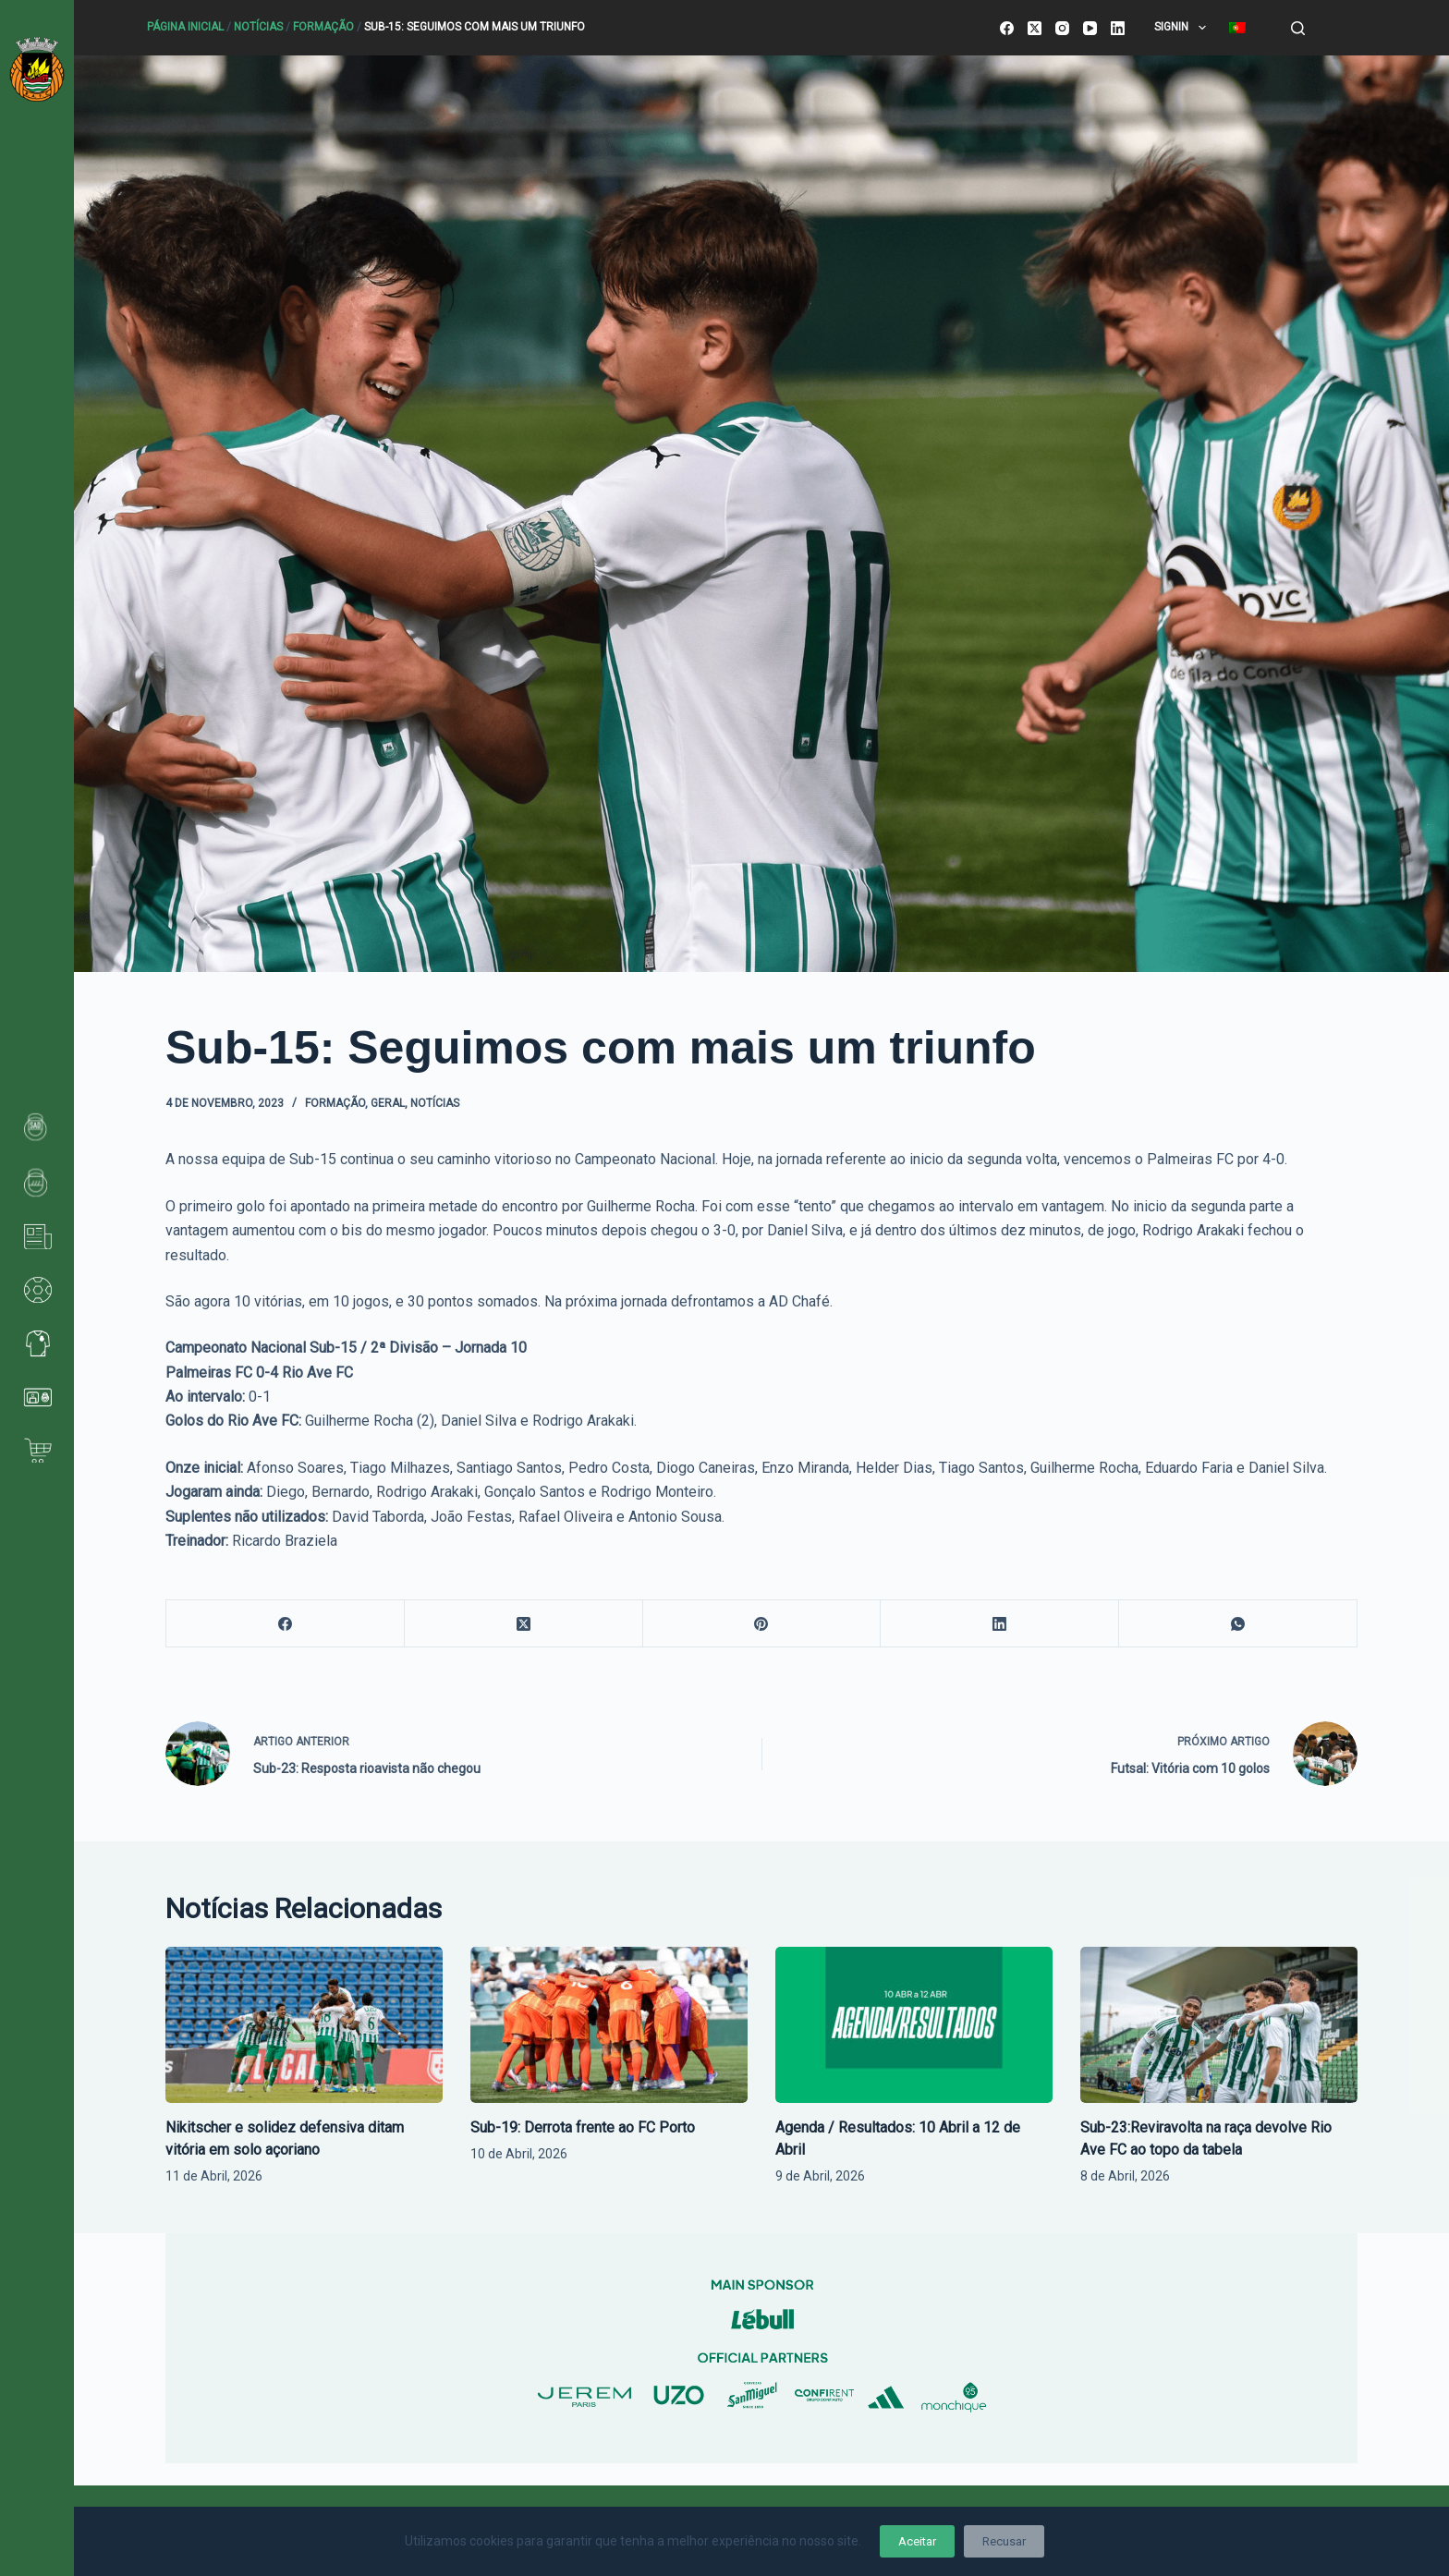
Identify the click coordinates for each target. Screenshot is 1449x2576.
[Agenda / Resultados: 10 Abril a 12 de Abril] (914, 2025)
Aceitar (917, 2541)
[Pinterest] (762, 1623)
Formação (323, 26)
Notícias (258, 26)
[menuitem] (1237, 27)
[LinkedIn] (1118, 28)
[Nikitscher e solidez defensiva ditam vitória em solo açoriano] (304, 2025)
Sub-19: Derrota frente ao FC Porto (582, 2127)
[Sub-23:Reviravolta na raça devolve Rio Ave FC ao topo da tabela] (1219, 2025)
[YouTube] (1090, 28)
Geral (388, 1103)
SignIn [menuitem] (1183, 28)
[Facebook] (1007, 28)
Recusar (1004, 2541)
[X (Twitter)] (1034, 28)
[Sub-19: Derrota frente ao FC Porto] (609, 2025)
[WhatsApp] (1238, 1623)
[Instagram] (1062, 28)
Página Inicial (185, 26)
